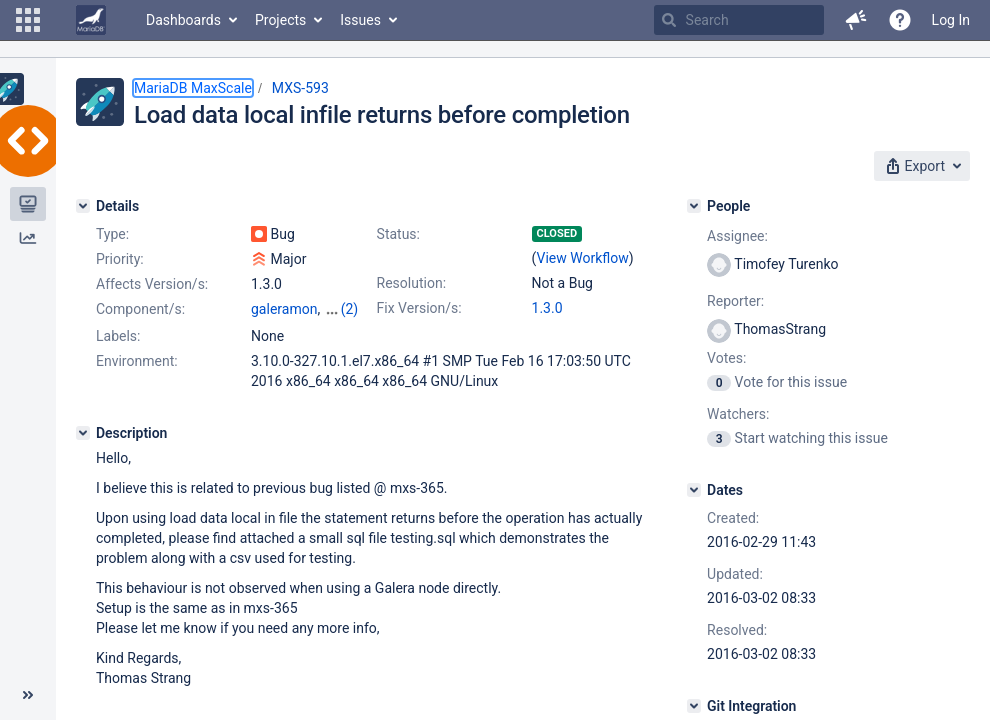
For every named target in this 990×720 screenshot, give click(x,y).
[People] (694, 206)
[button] (28, 20)
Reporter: (735, 301)
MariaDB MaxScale (193, 88)
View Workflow (583, 258)
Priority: (120, 259)
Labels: (118, 336)
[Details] (83, 206)
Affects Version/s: (152, 284)
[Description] (83, 433)
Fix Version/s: (419, 308)
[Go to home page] (91, 20)
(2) (350, 309)
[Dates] (694, 490)
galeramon (284, 309)
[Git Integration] (694, 706)
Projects (280, 20)
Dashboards (183, 20)
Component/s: (140, 309)
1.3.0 (547, 308)
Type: (112, 234)
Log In (951, 20)
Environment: (137, 361)
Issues (360, 20)
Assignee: (737, 236)
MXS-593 (300, 88)
